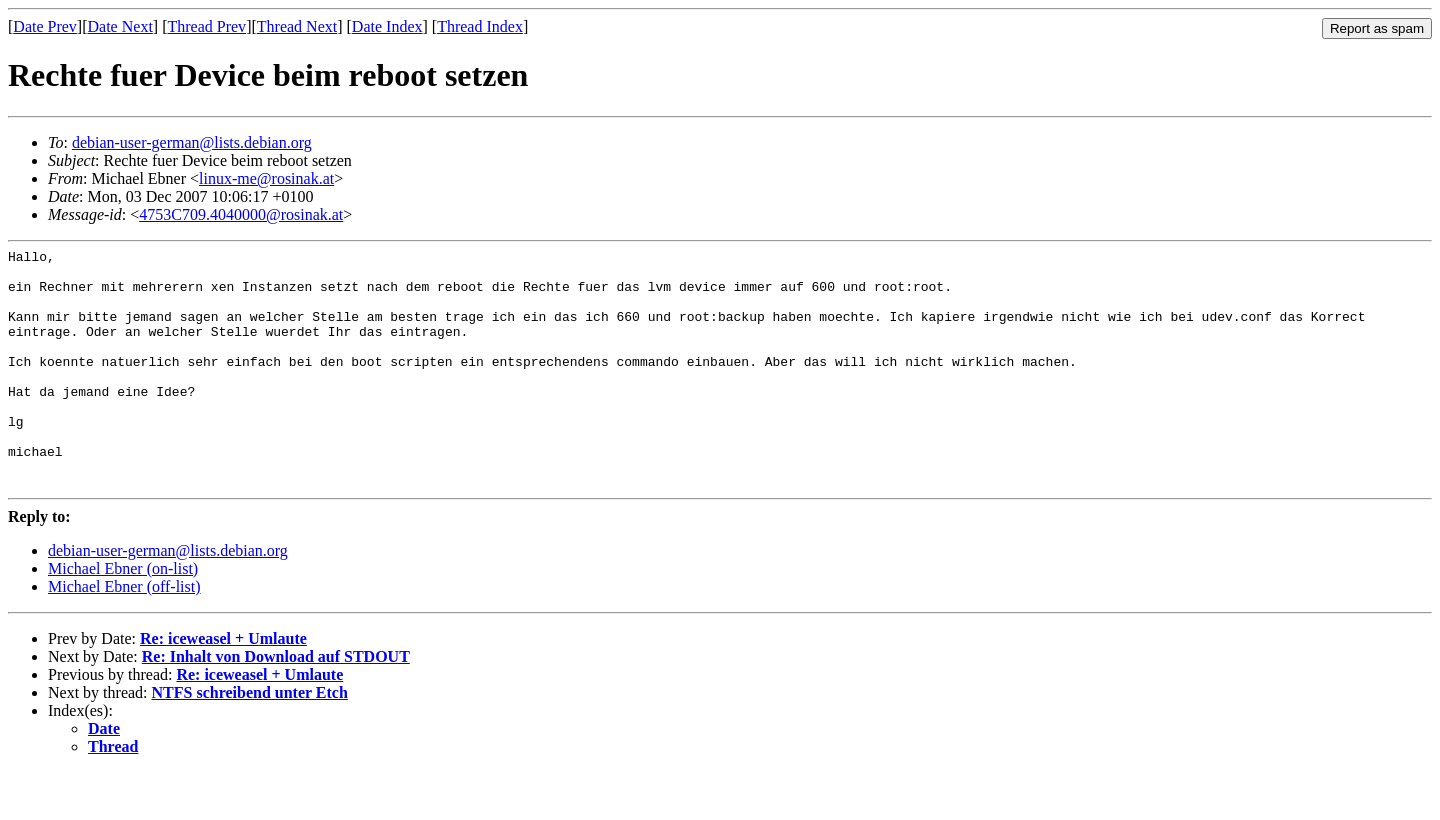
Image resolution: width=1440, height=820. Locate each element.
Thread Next (297, 26)
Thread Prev (206, 26)
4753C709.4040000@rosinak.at (241, 214)
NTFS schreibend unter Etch (250, 740)
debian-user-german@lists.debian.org (192, 142)
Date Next (120, 26)
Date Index (387, 26)
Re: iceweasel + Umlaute (223, 686)
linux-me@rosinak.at (266, 178)
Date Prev (45, 26)
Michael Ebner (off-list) (124, 634)
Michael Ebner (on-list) (123, 616)
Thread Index (480, 26)
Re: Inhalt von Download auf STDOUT (276, 704)
